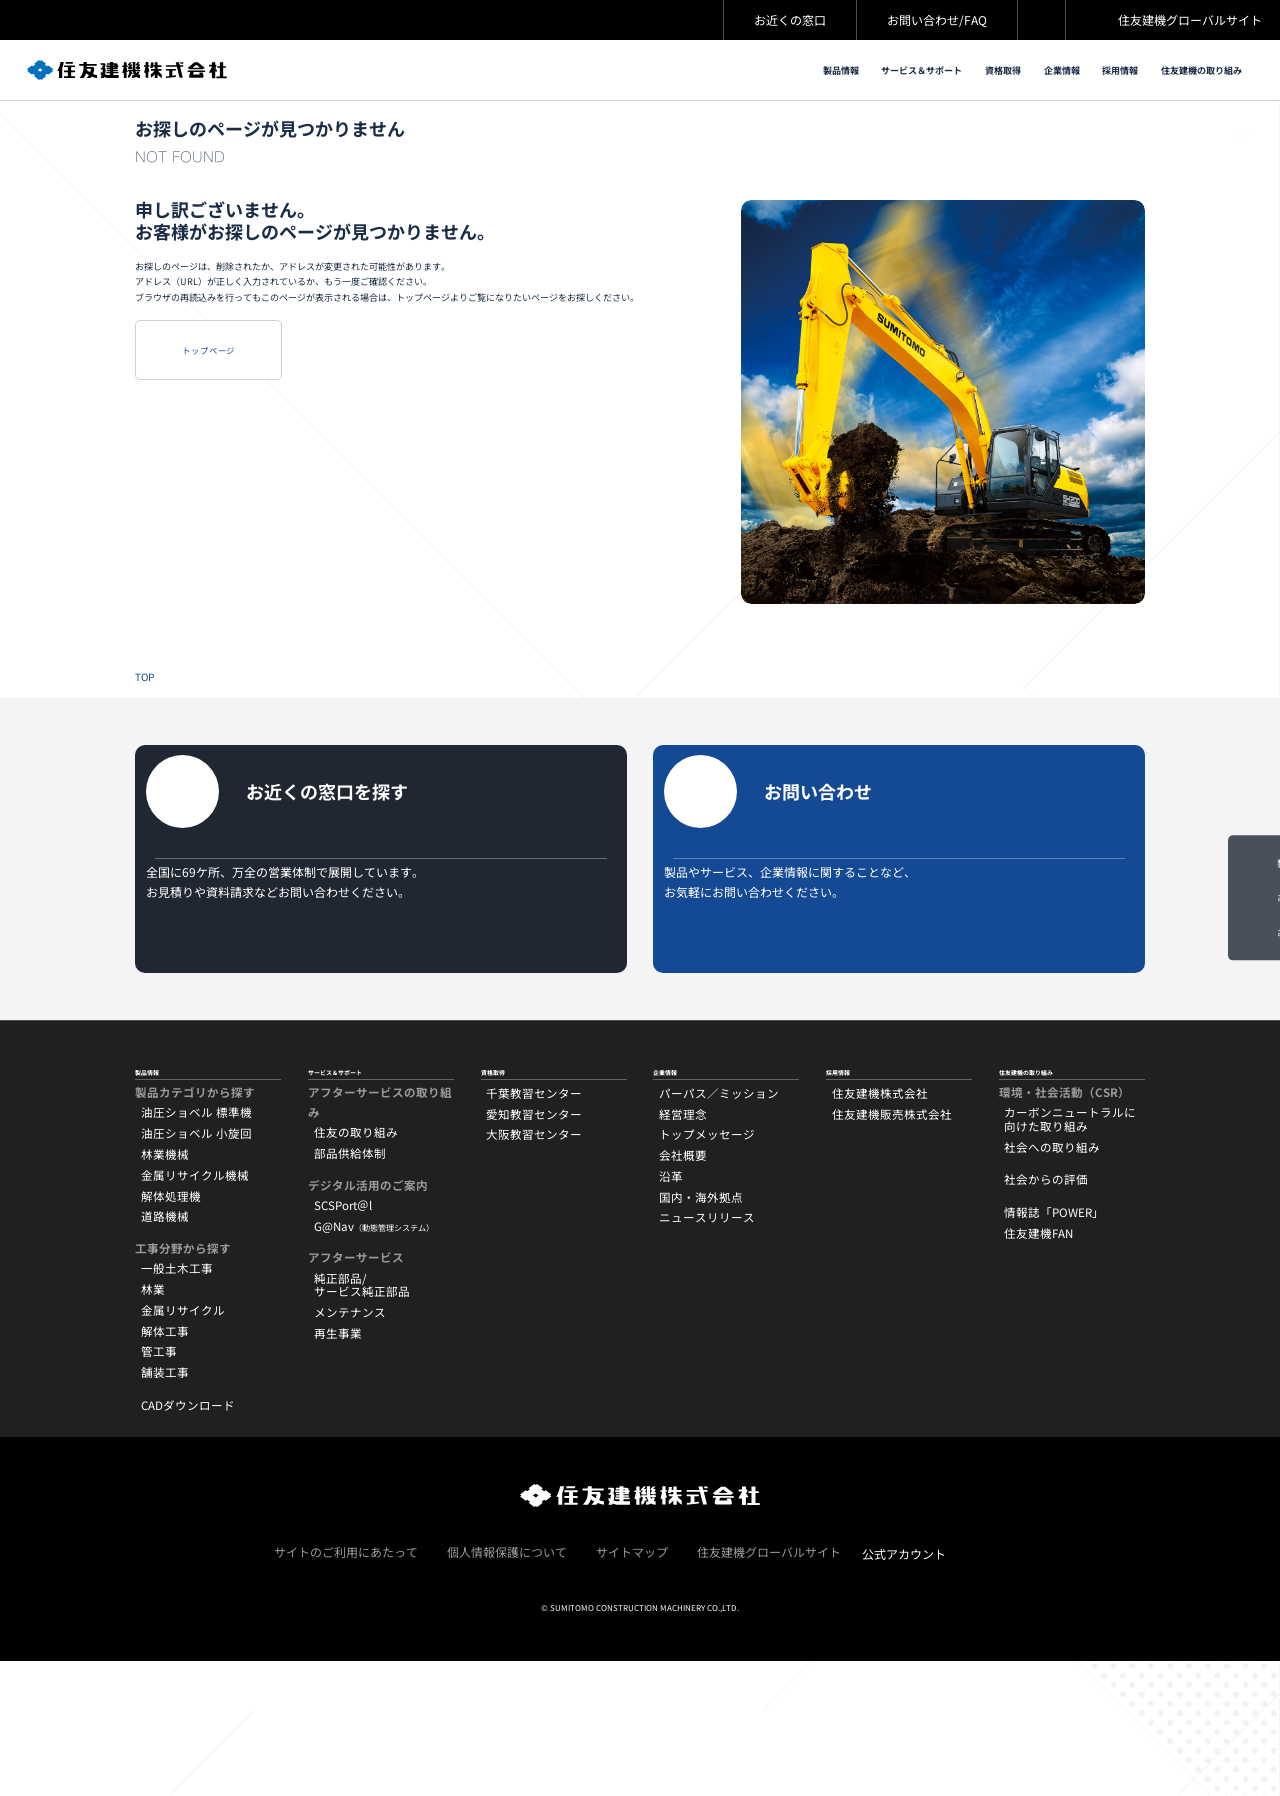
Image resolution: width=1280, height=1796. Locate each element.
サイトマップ (632, 1685)
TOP (1243, 151)
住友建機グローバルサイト (1190, 19)
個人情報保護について (507, 1685)
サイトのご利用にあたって (346, 1685)
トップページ (276, 463)
